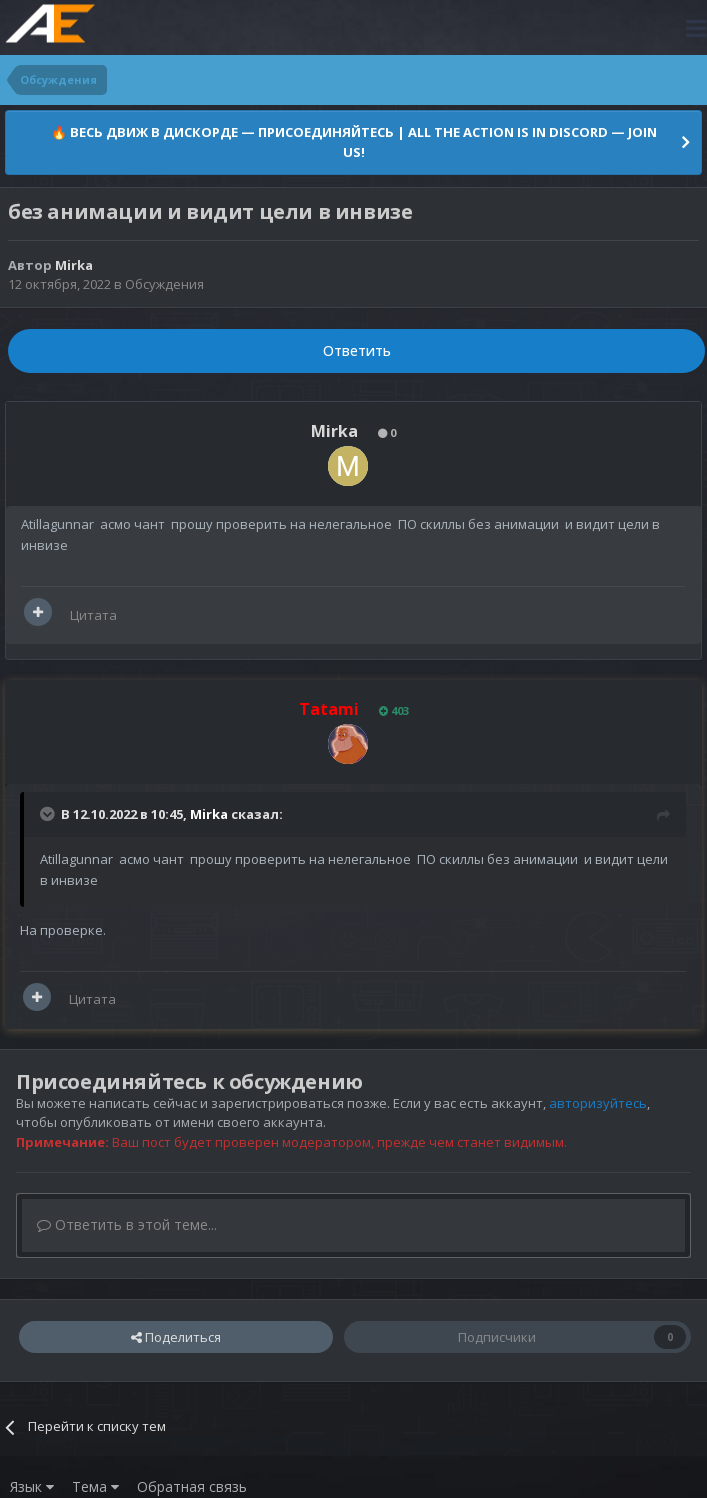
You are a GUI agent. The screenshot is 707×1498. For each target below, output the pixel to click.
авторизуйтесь (598, 1103)
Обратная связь (192, 1486)
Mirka (209, 814)
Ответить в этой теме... (127, 1224)
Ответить (357, 350)
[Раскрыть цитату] (49, 814)
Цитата (93, 615)
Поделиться (176, 1337)
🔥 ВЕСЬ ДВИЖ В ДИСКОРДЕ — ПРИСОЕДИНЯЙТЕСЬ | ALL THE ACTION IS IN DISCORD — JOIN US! (354, 142)
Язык (32, 1486)
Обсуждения (164, 284)
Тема (95, 1486)
